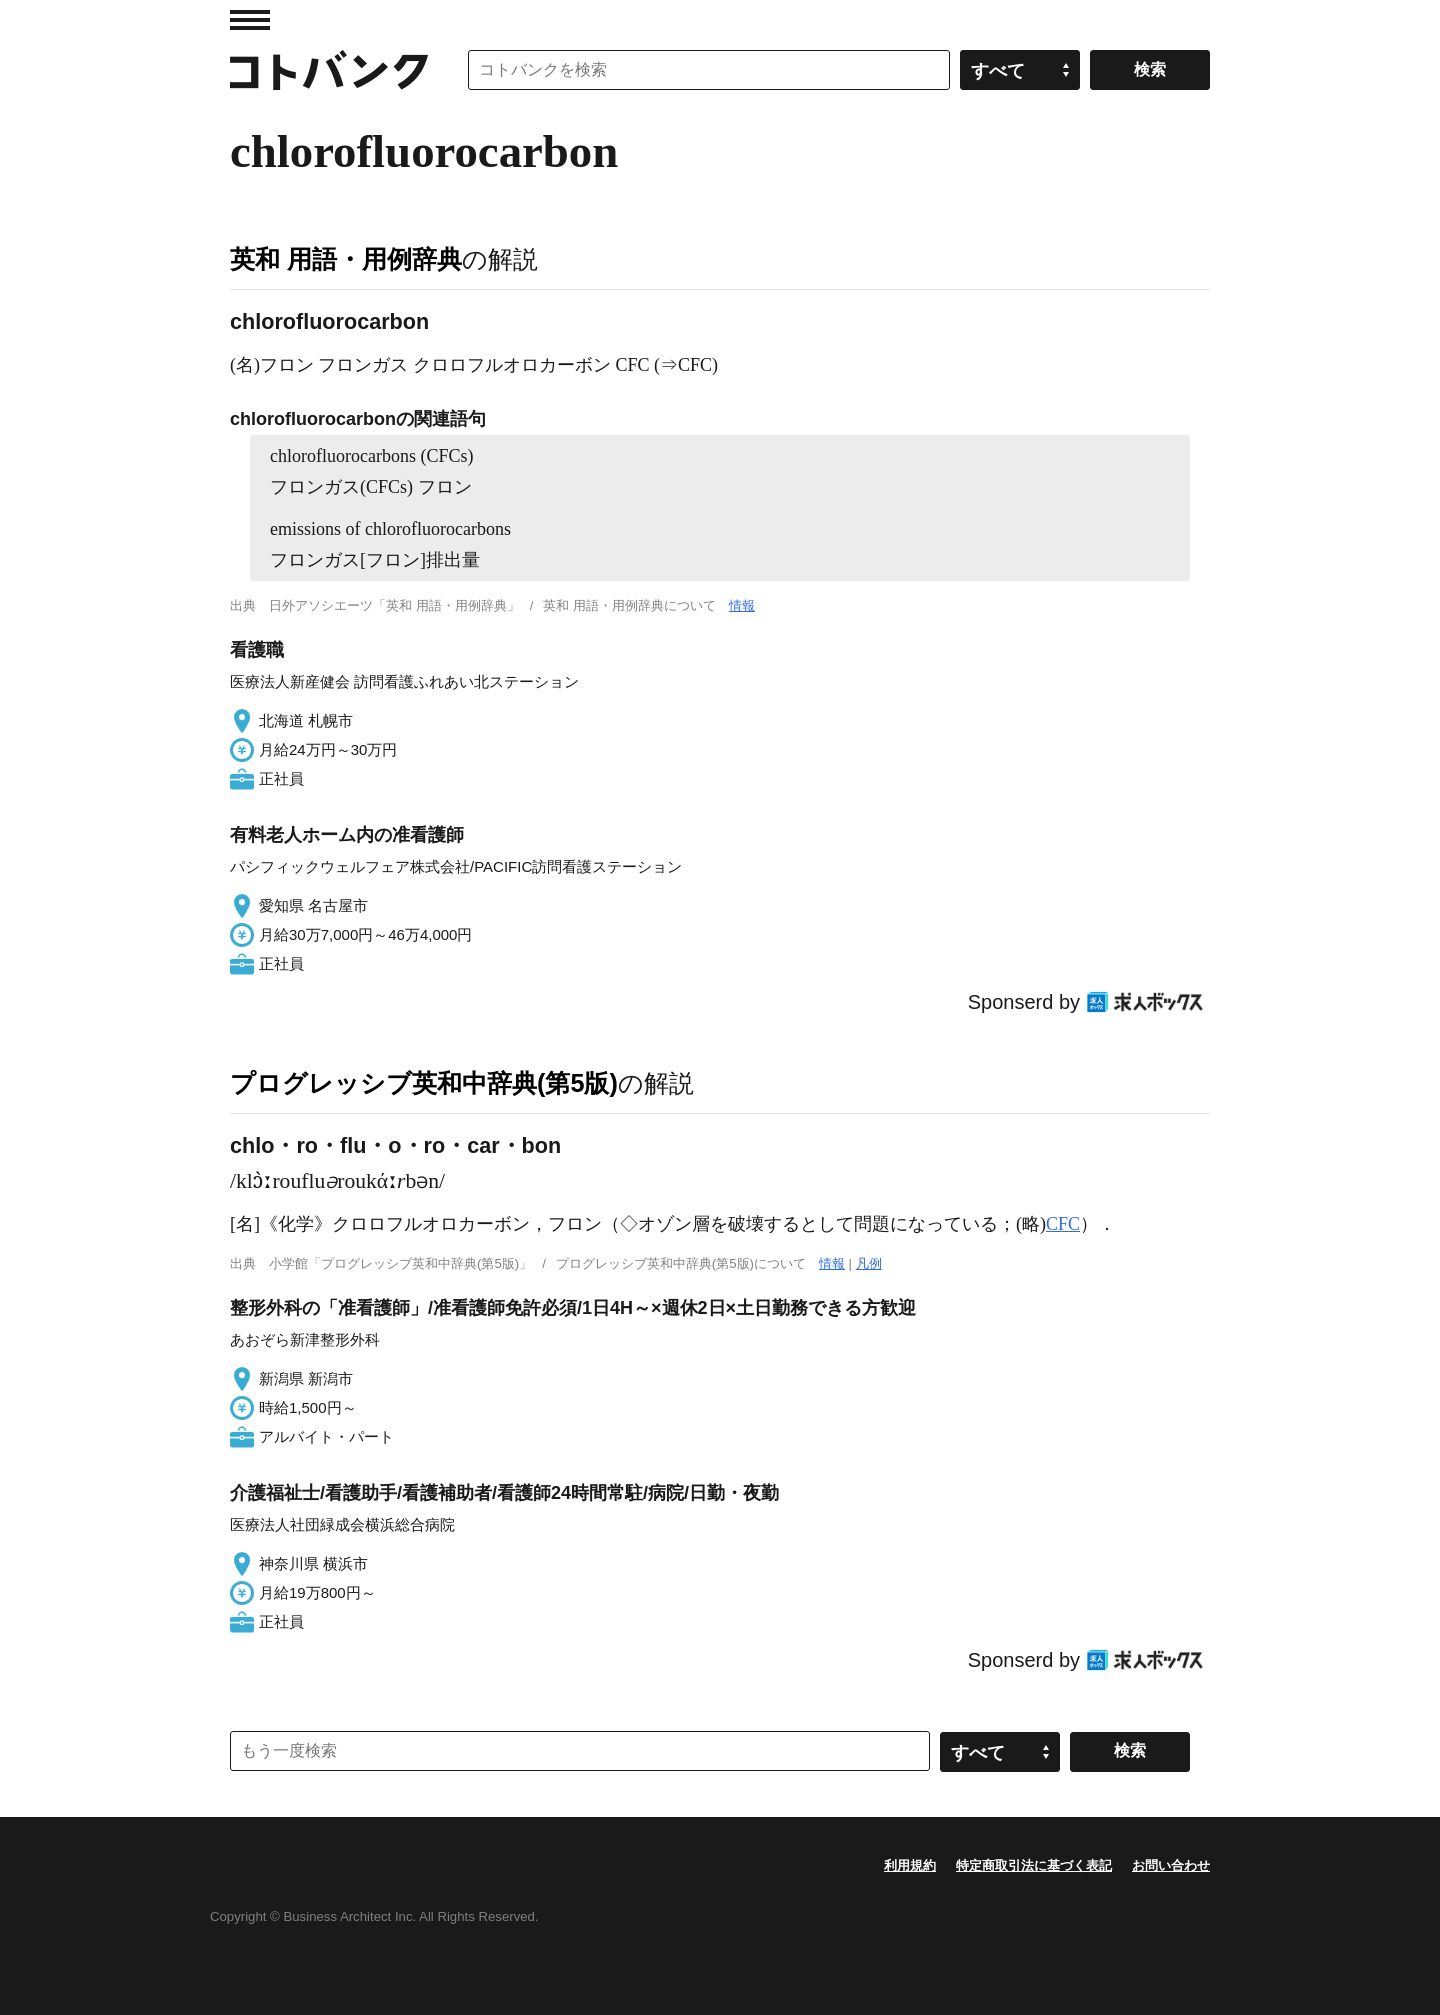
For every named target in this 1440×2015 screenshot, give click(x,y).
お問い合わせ (1171, 1865)
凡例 (869, 1263)
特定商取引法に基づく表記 (1034, 1865)
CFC (1063, 1224)
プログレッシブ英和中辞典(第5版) (424, 1083)
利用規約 (910, 1865)
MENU (250, 20)
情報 (742, 605)
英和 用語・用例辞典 (346, 259)
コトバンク (329, 70)
